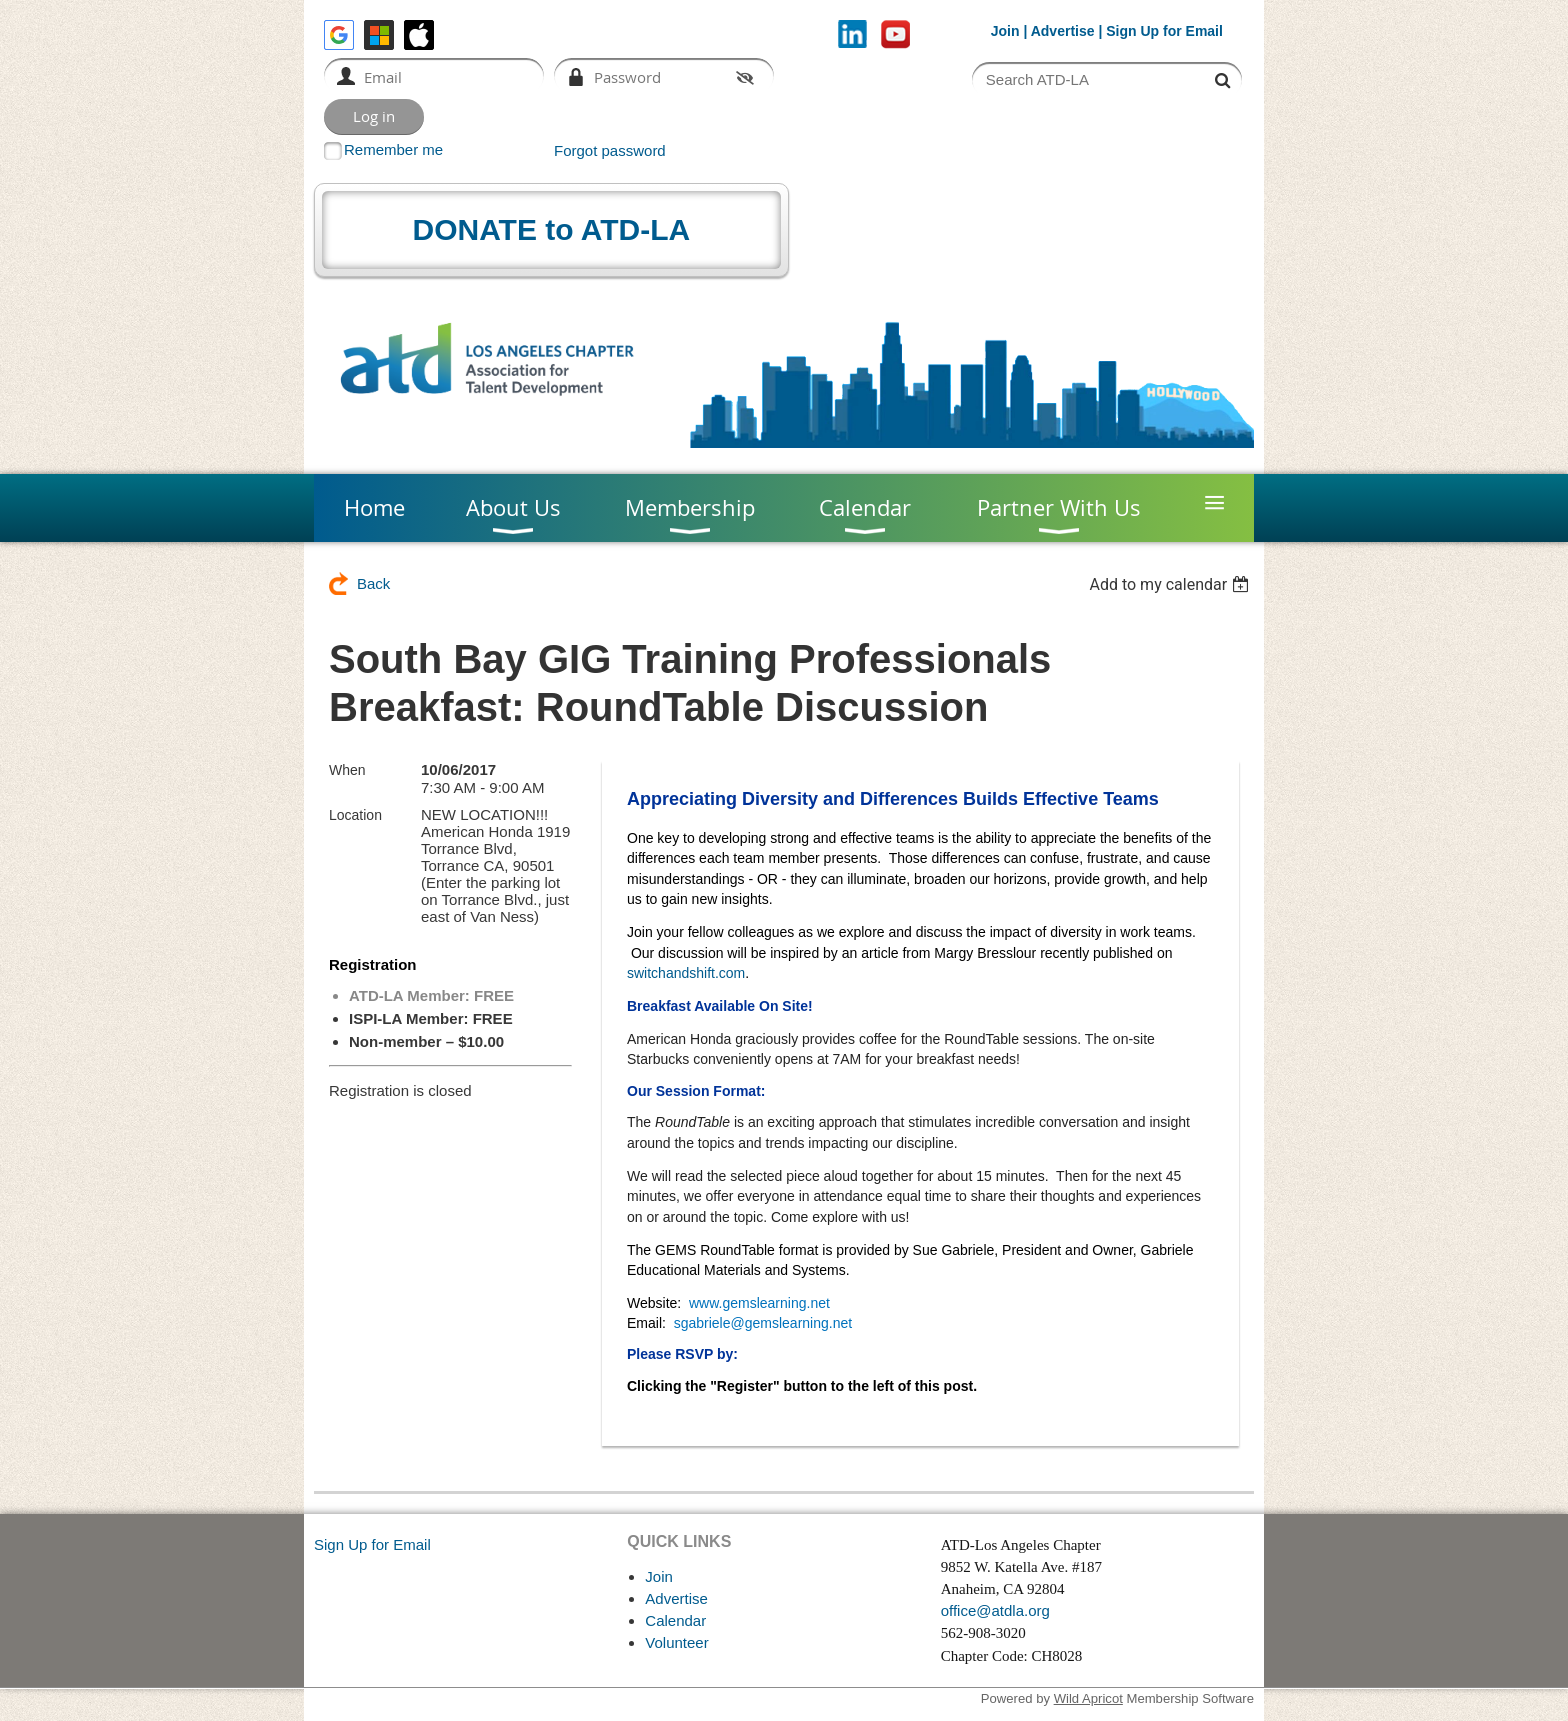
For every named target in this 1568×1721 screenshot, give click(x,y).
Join (1005, 31)
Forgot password (610, 150)
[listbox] (1171, 584)
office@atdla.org (995, 1610)
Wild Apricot (1088, 1698)
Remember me (393, 149)
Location (355, 815)
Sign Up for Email (372, 1544)
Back (373, 583)
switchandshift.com (686, 973)
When (347, 770)
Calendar (675, 1620)
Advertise (1063, 31)
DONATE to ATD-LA (552, 229)
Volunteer (676, 1642)
